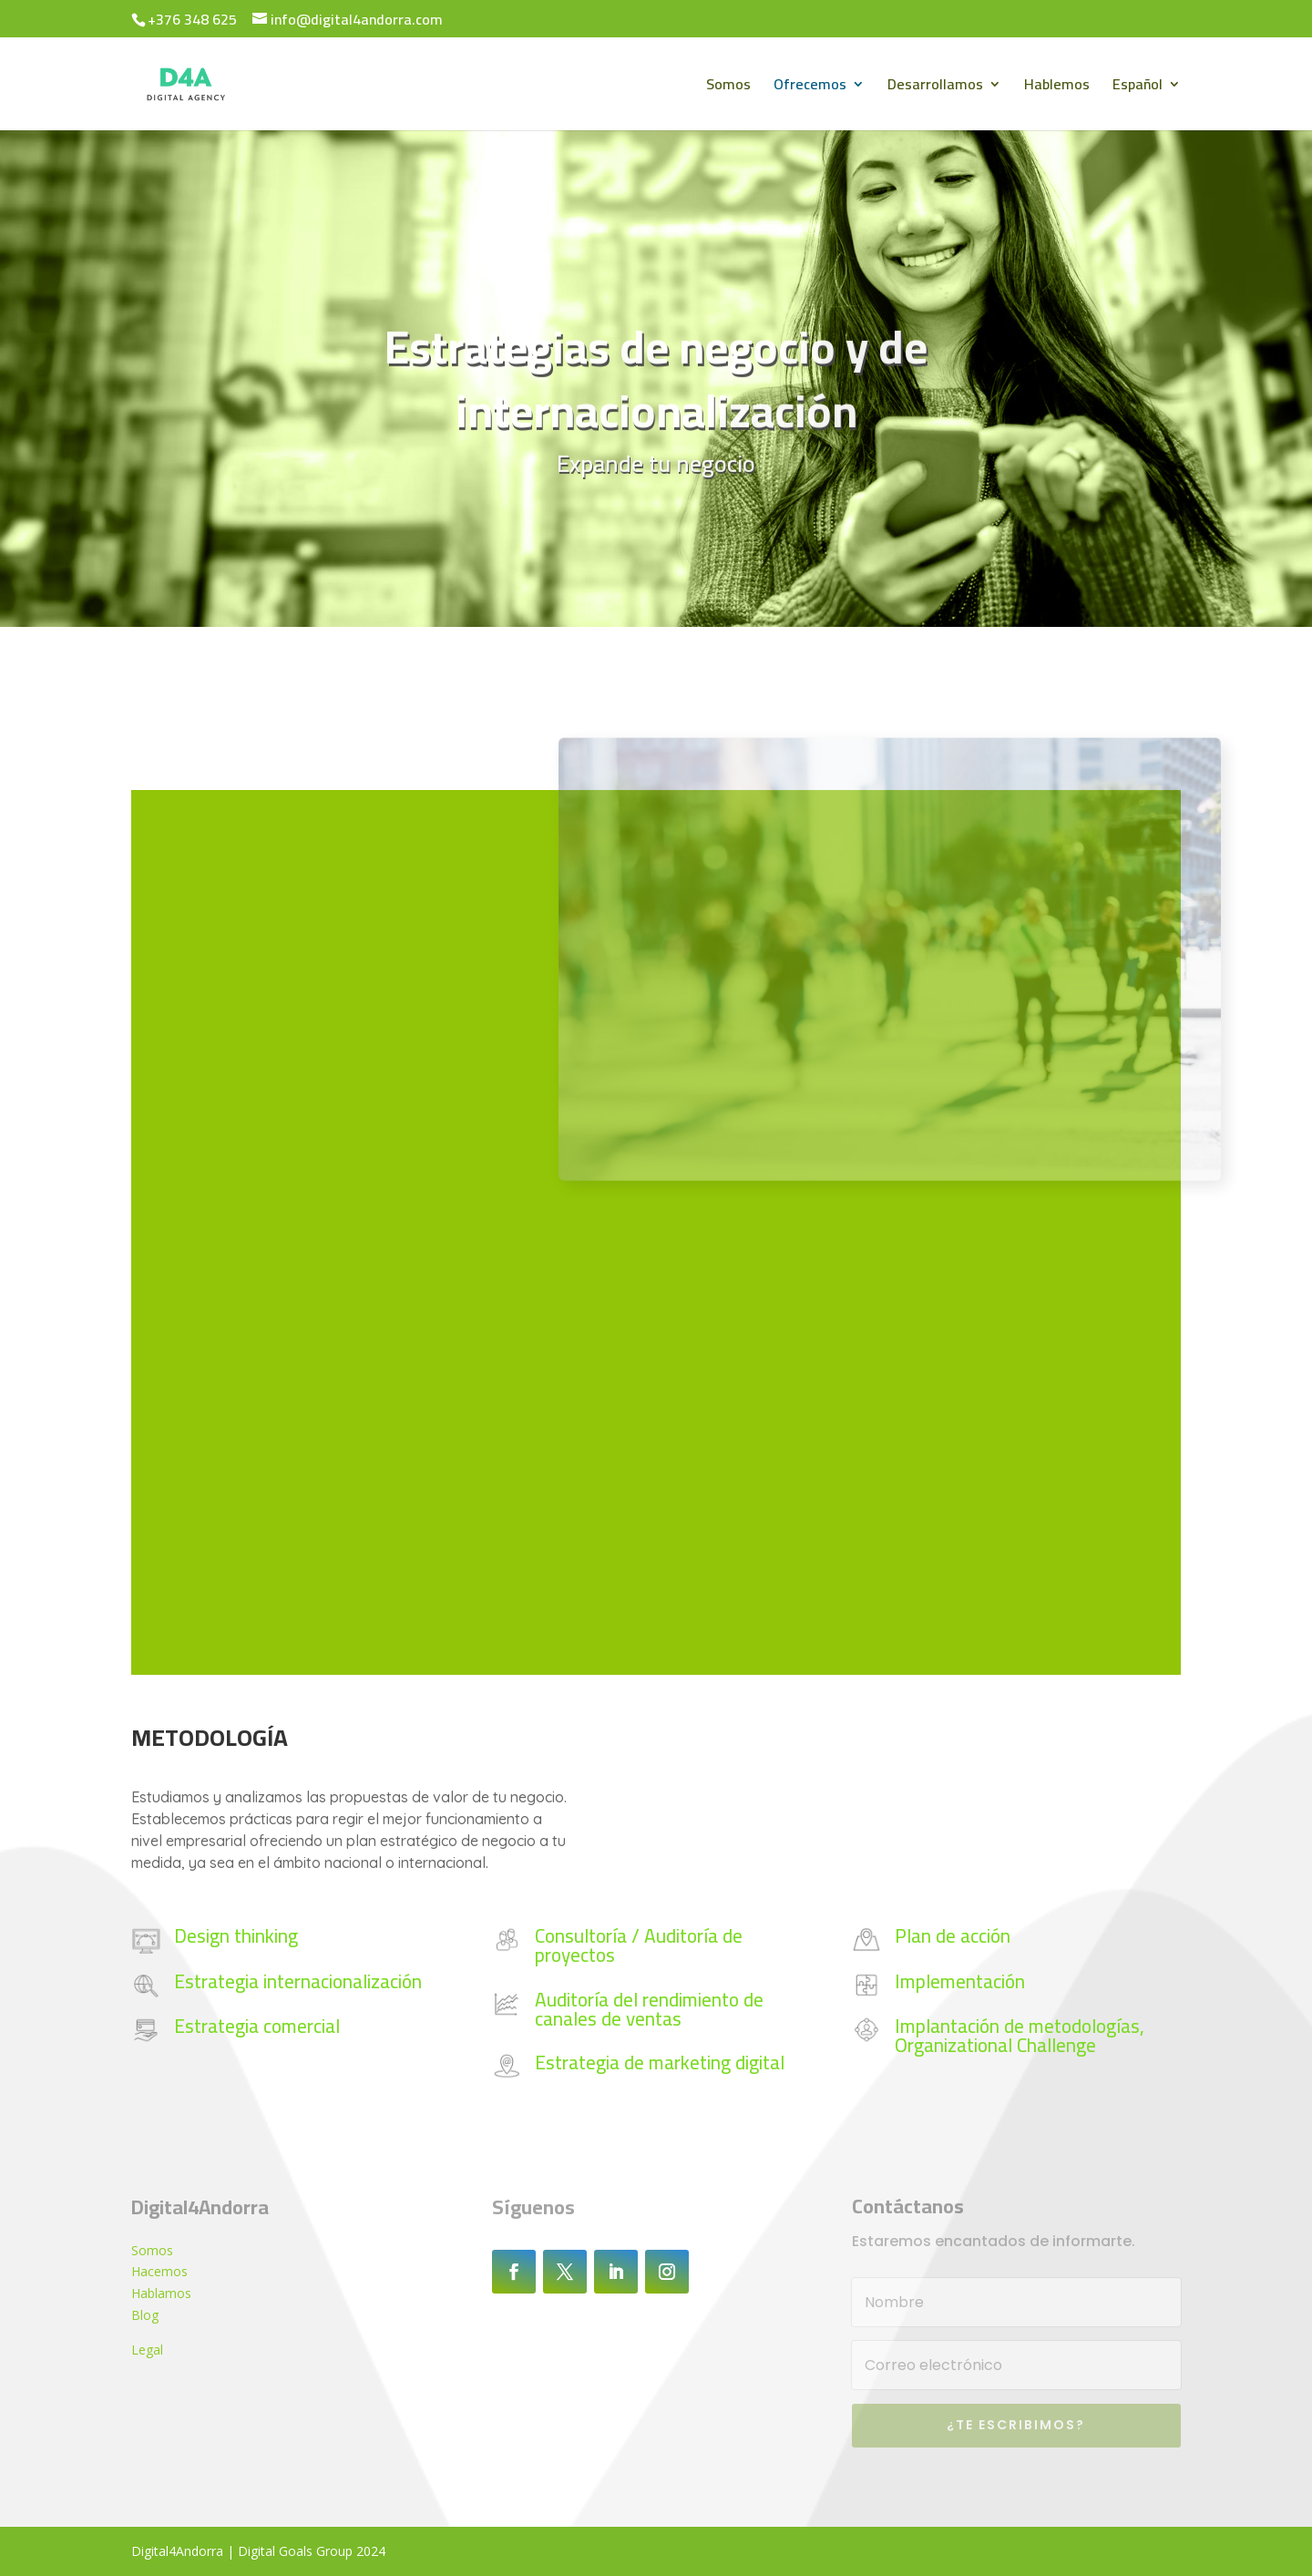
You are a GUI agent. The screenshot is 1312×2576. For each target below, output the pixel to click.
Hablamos (161, 2293)
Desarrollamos (935, 87)
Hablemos (1057, 87)
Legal (147, 2349)
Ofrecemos (810, 87)
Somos (728, 87)
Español (1137, 87)
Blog (145, 2315)
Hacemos (159, 2271)
